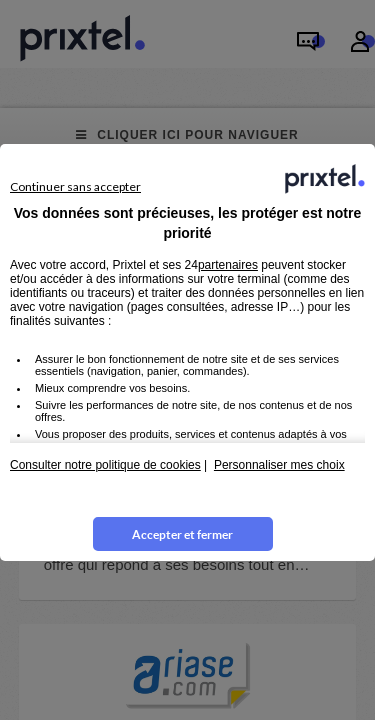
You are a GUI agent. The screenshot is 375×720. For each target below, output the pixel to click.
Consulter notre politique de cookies (105, 465)
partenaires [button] (228, 265)
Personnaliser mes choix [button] (279, 465)
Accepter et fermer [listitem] (182, 534)
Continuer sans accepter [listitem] (75, 186)
